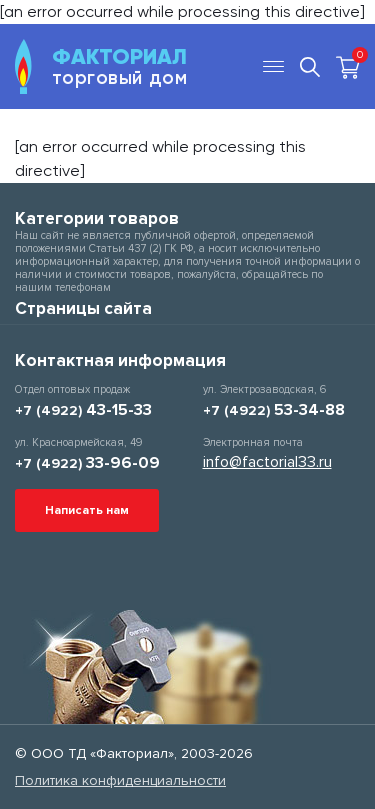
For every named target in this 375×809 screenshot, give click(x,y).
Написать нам (87, 510)
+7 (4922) (83, 410)
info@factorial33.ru (267, 462)
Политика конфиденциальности (120, 780)
